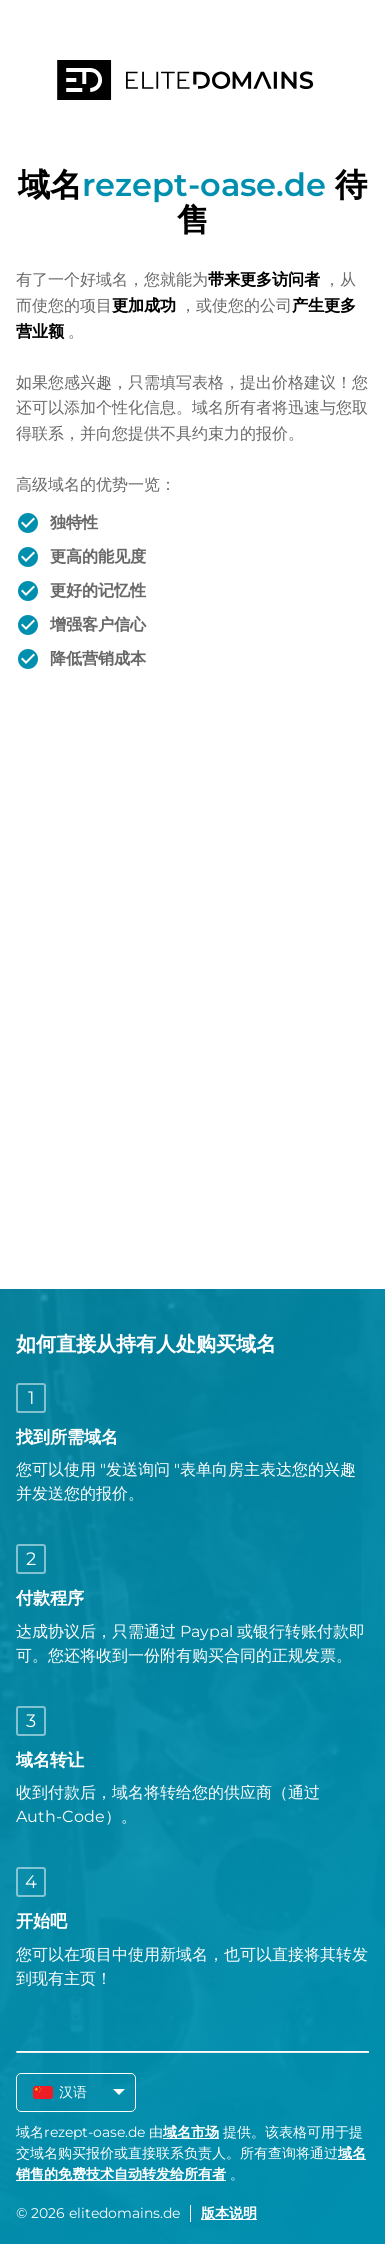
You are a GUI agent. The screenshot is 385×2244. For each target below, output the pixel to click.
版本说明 (229, 2213)
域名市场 (191, 2132)
